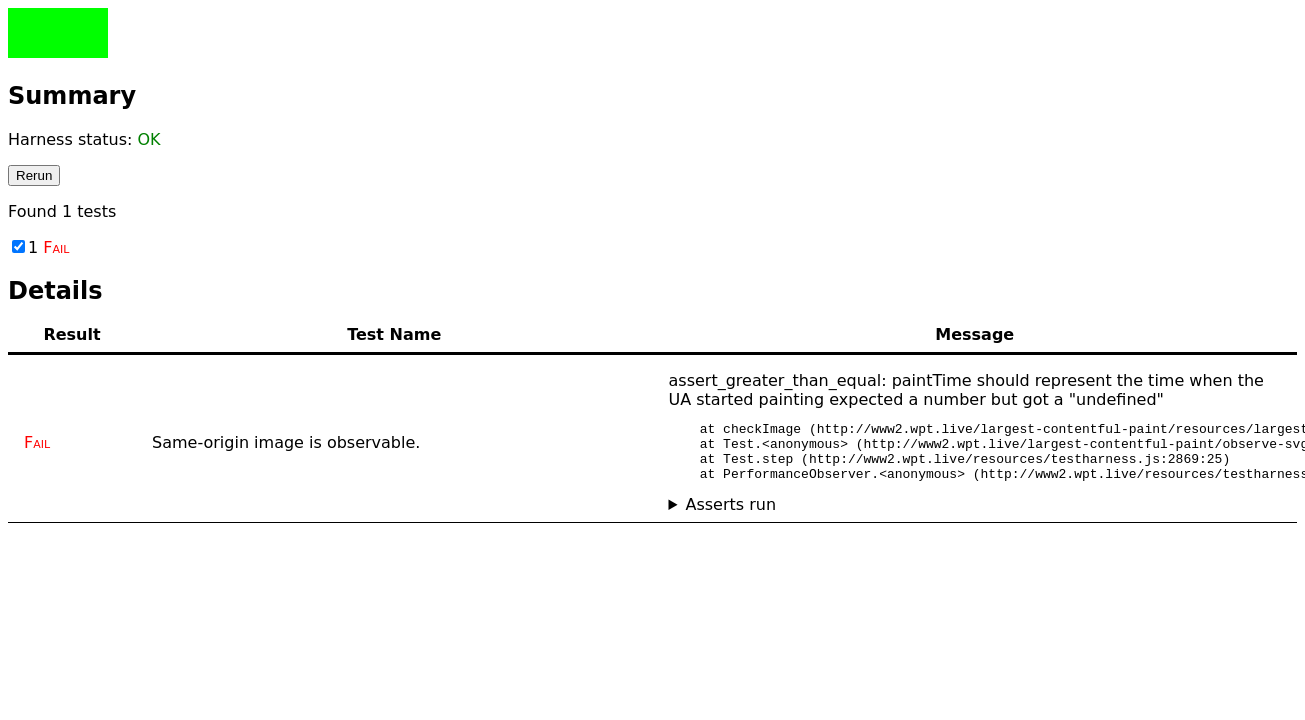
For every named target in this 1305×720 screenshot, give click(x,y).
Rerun (34, 175)
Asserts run (730, 516)
